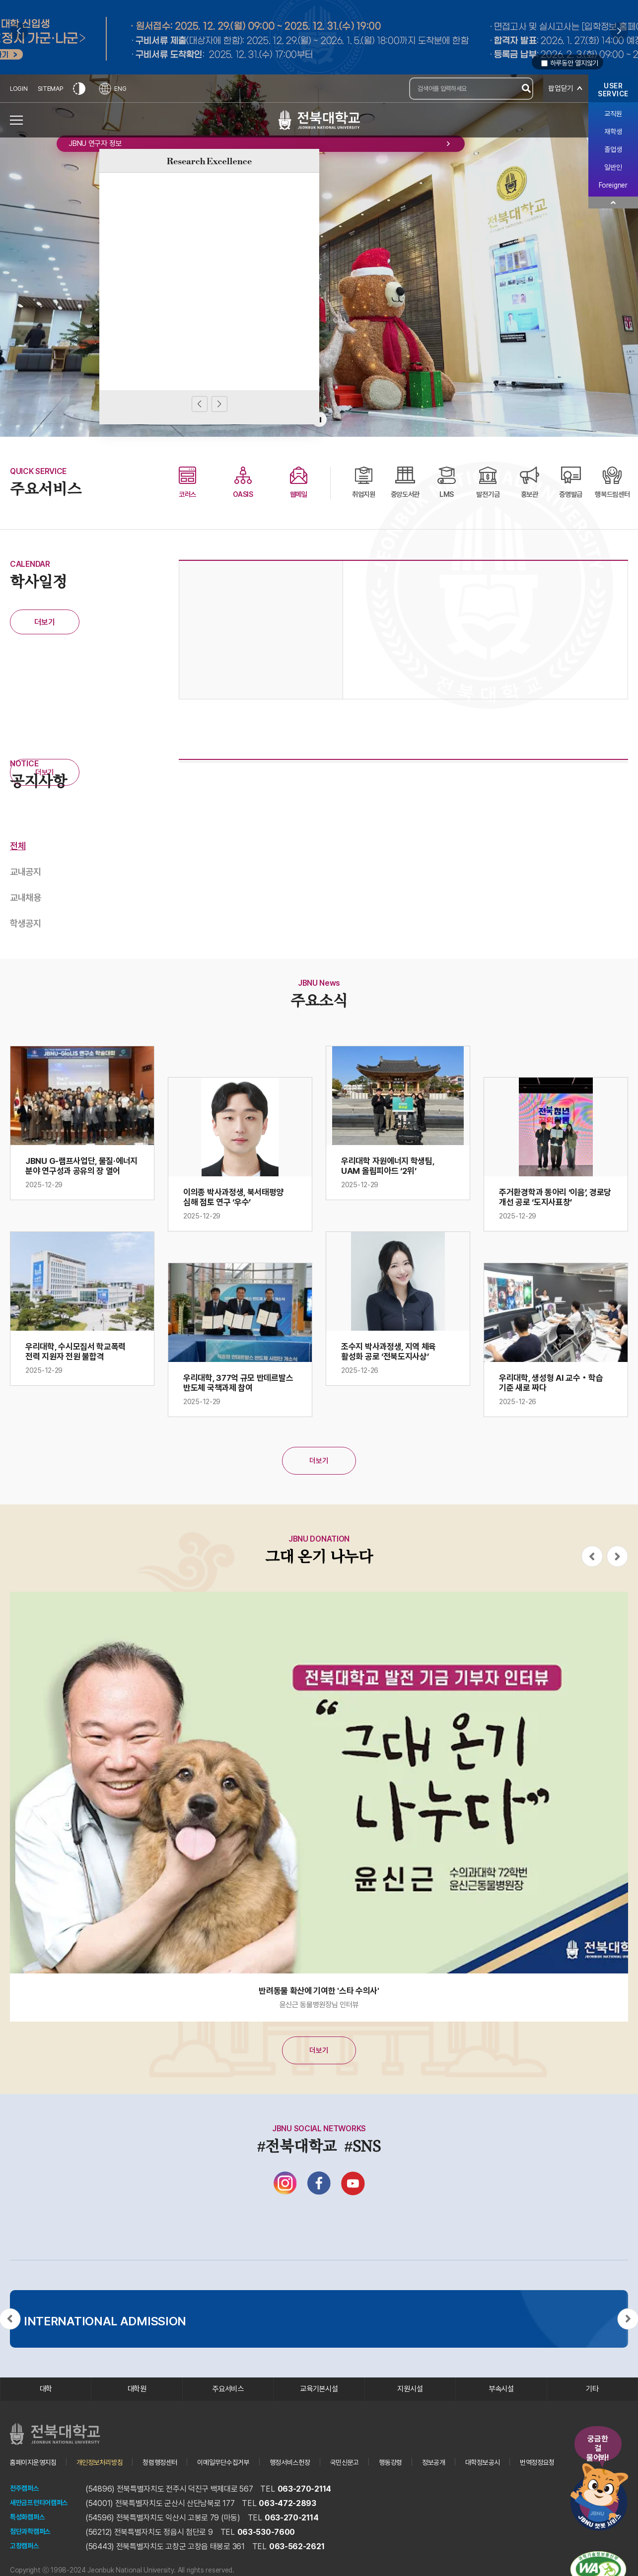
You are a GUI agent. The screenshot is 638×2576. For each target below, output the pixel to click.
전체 (18, 846)
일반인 (613, 167)
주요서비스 (228, 2408)
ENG (116, 88)
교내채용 (26, 900)
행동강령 (435, 2485)
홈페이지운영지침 (37, 2485)
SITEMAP (52, 88)
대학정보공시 (536, 2485)
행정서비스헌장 (324, 2485)
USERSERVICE (613, 90)
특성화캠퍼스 (30, 2540)
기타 (592, 2408)
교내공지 (26, 873)
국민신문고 (385, 2485)
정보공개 (482, 2485)
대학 (46, 2408)
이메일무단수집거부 (249, 2485)
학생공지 (26, 927)
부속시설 (501, 2408)
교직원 (613, 114)
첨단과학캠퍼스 (34, 2555)
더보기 (44, 622)
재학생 (613, 132)
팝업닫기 (559, 88)
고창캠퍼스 (27, 2569)
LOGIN (19, 88)
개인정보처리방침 (111, 2485)
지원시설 (409, 2408)
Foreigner (613, 185)
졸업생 (613, 149)
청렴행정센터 (178, 2485)
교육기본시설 (318, 2408)
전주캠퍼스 (27, 2511)
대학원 (136, 2408)
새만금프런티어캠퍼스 (44, 2526)
